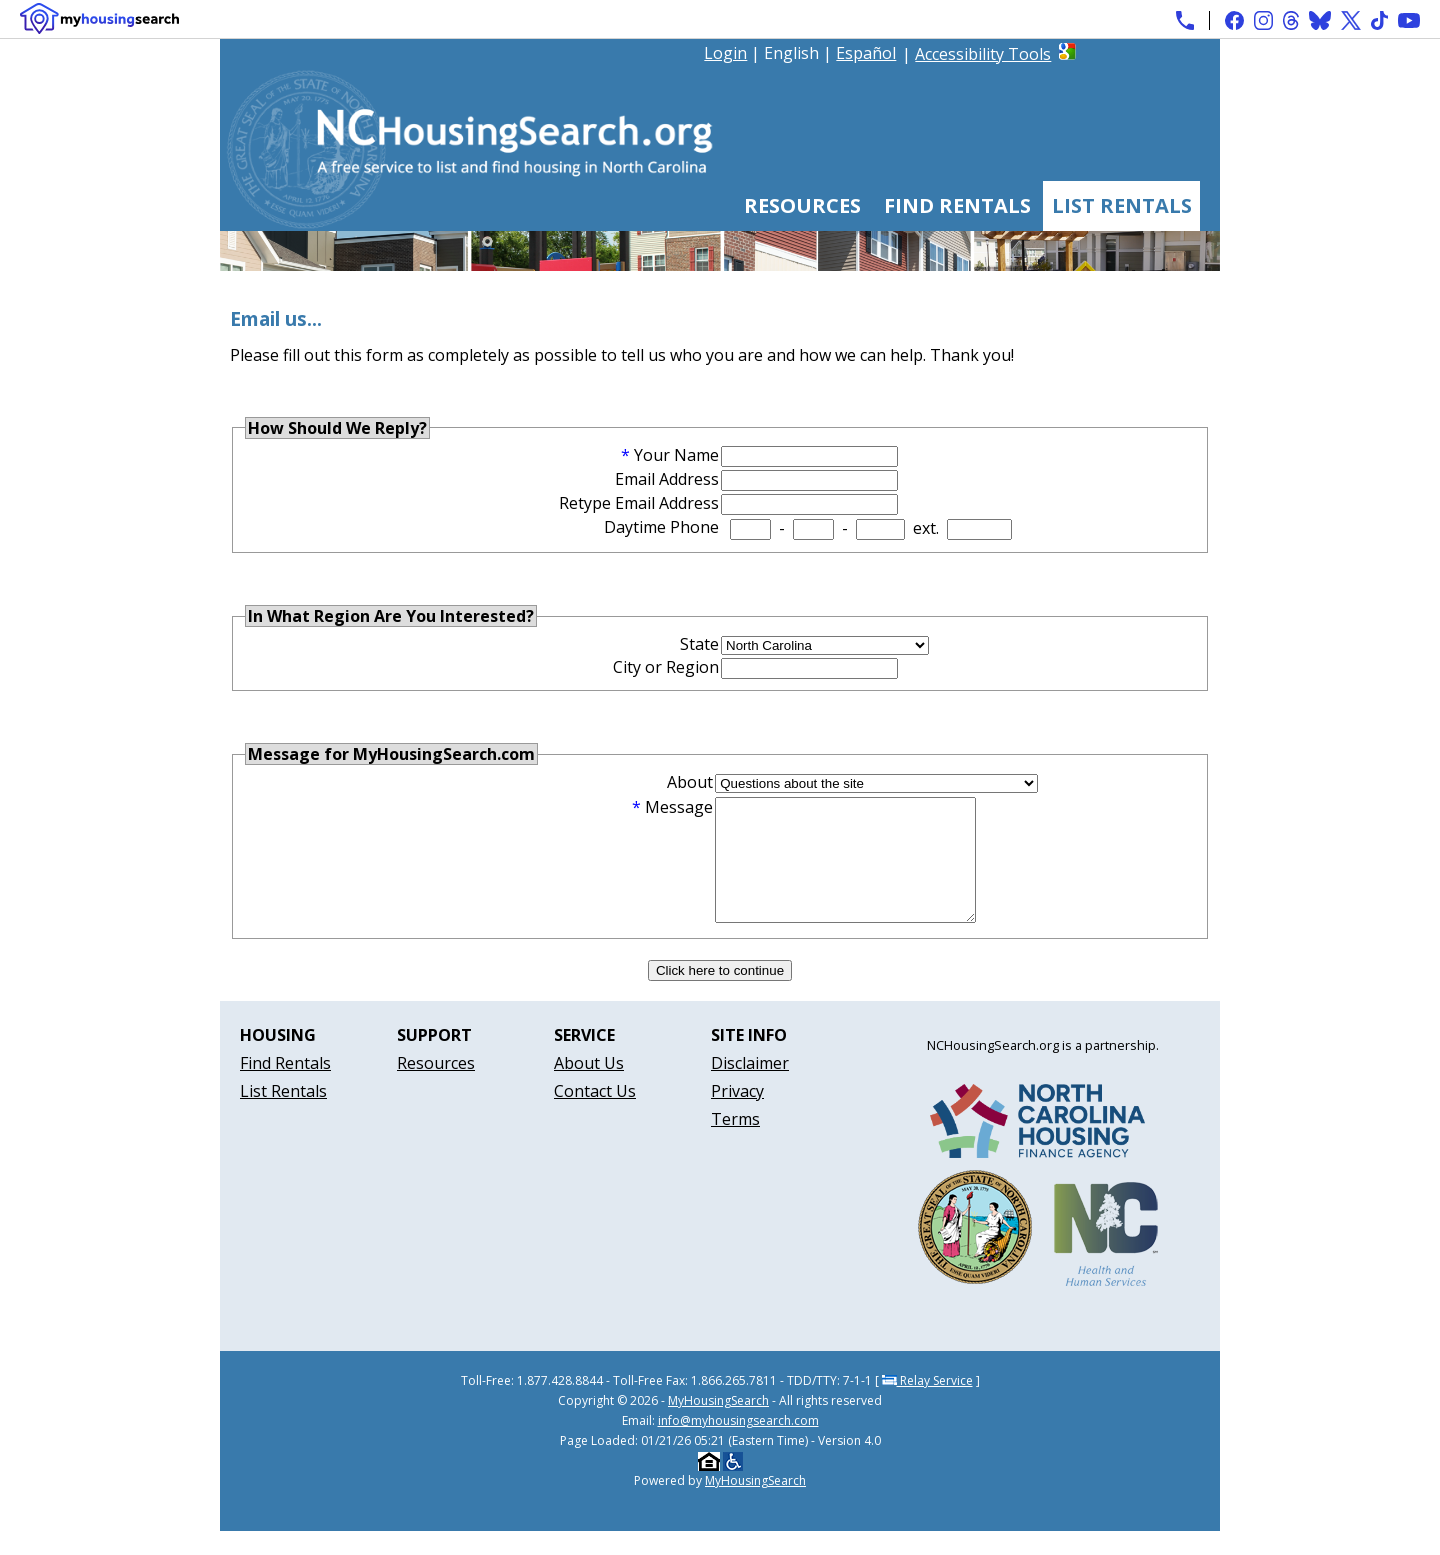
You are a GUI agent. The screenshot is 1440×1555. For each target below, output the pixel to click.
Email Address (667, 479)
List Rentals (1122, 205)
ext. (926, 528)
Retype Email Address (639, 503)
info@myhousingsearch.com (738, 1444)
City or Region (666, 667)
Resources (802, 205)
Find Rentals (957, 205)
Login (725, 53)
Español (866, 53)
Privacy (737, 1115)
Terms (735, 1143)
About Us (589, 1087)
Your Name (676, 455)
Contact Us (595, 1115)
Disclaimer (750, 1087)
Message (679, 807)
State (699, 644)
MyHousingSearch (718, 1424)
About (690, 782)
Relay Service (927, 1404)
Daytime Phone (661, 527)
